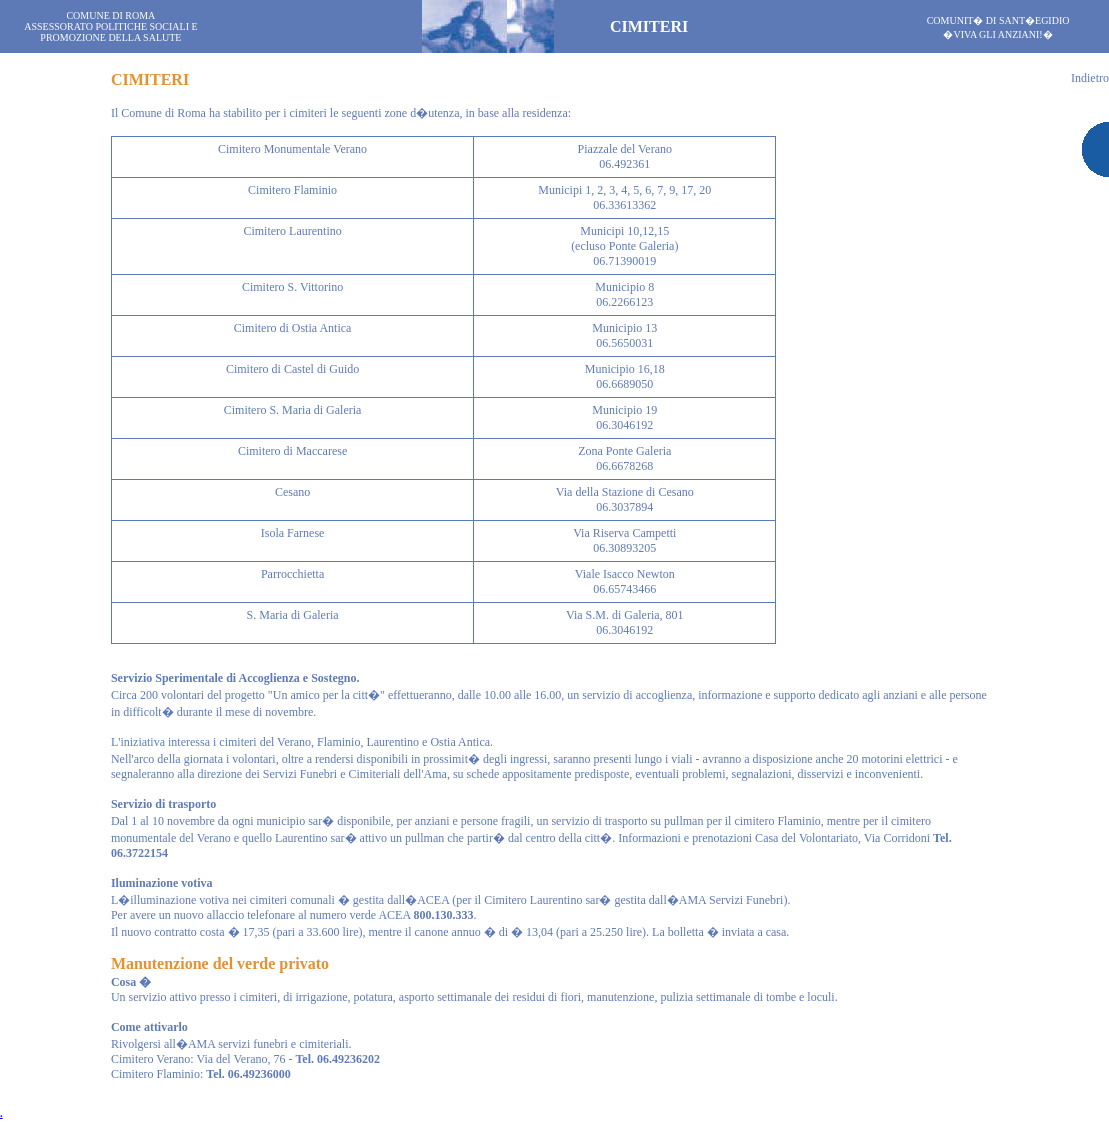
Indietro (1090, 78)
